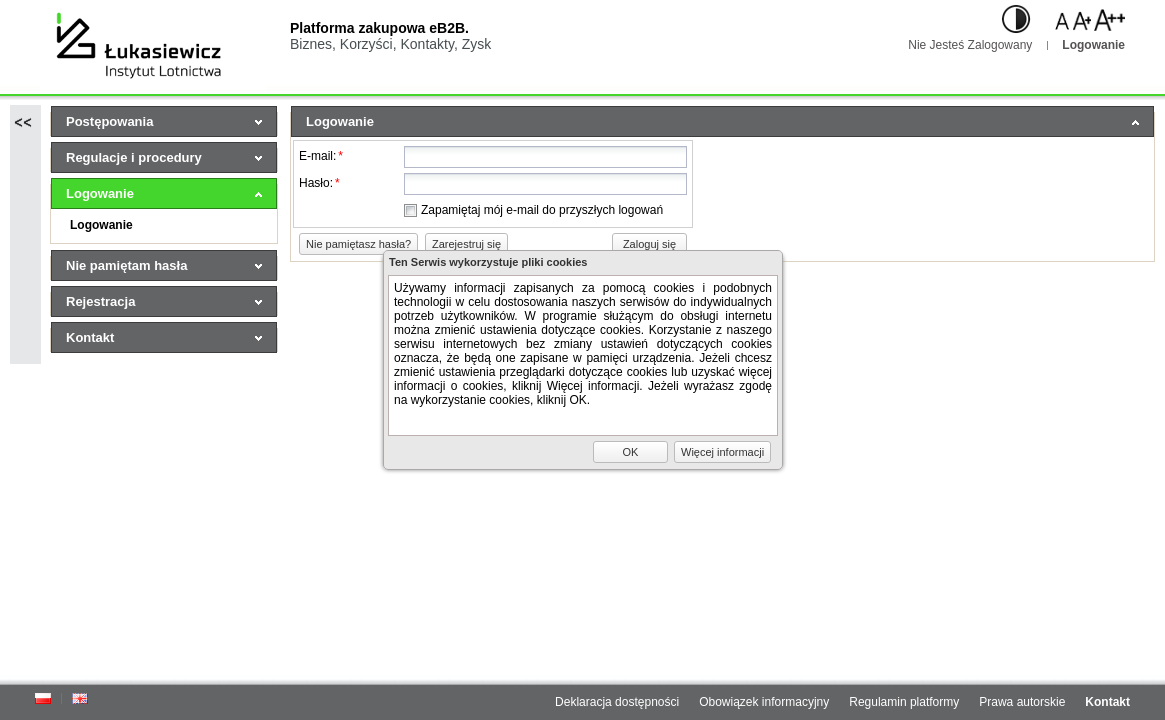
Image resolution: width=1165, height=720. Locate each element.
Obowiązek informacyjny (764, 702)
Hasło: (319, 183)
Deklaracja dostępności (617, 702)
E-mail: (321, 156)
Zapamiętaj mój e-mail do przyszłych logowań (542, 210)
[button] (358, 244)
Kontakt (1107, 702)
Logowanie (1093, 45)
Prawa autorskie (1022, 702)
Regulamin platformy (904, 702)
